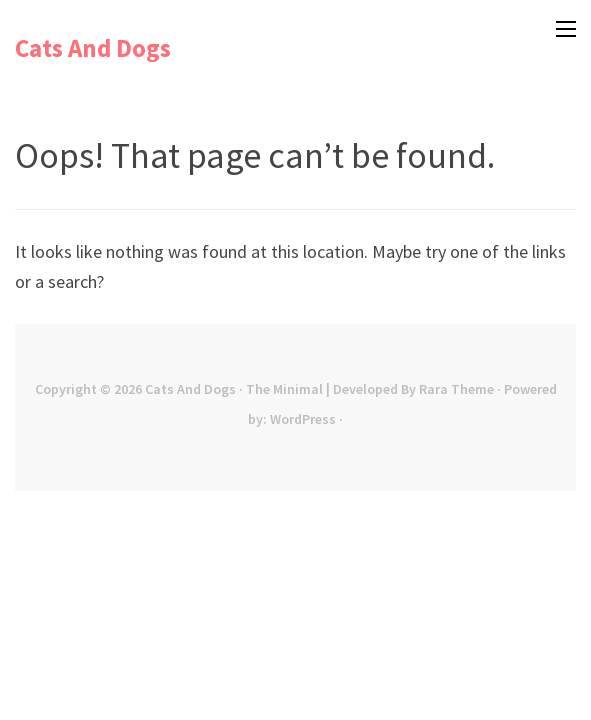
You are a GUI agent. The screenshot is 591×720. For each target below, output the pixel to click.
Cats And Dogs (93, 48)
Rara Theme (456, 389)
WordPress (303, 419)
